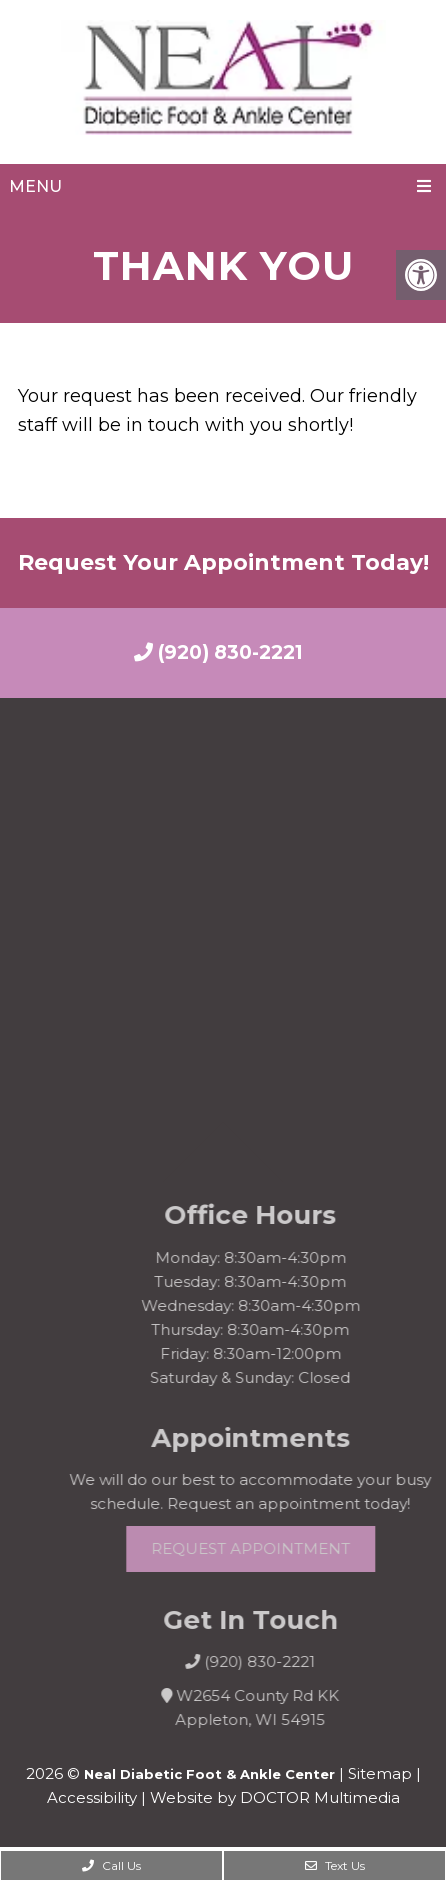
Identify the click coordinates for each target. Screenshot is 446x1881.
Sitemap (380, 1773)
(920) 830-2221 (218, 652)
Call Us (111, 1865)
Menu (35, 186)
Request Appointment (268, 1548)
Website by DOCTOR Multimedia (275, 1797)
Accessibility (92, 1797)
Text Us (335, 1865)
